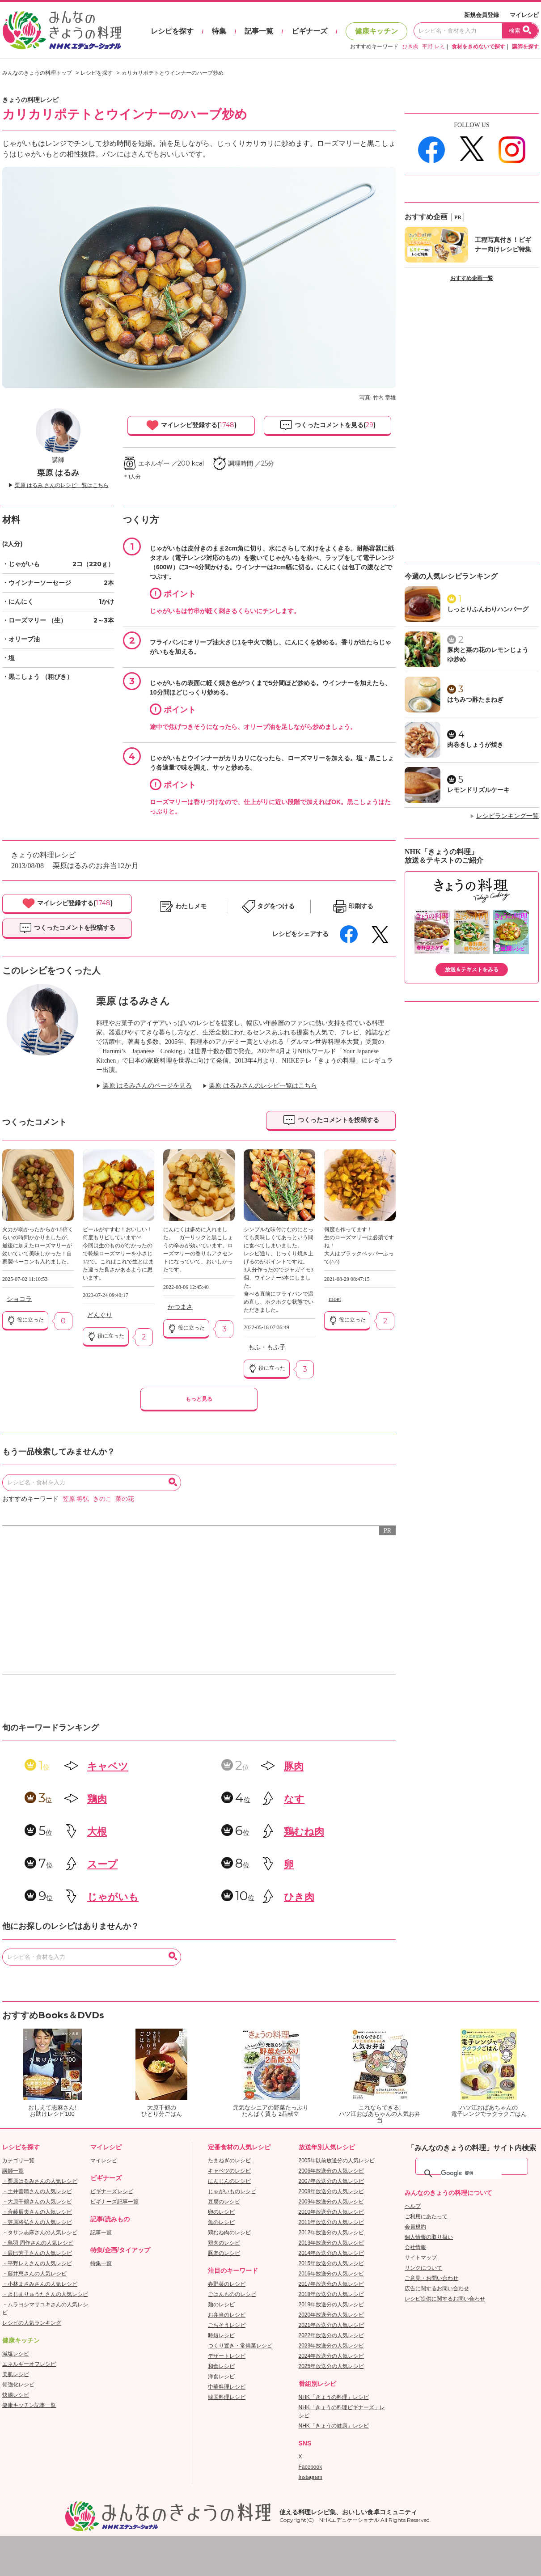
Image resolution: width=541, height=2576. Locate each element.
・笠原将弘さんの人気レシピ (37, 2222)
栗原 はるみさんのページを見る (147, 1085)
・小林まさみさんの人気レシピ (39, 2284)
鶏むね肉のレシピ (229, 2232)
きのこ (102, 1499)
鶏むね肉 (304, 1831)
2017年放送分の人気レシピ (331, 2284)
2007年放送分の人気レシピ (331, 2181)
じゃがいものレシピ (232, 2191)
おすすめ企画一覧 (471, 278)
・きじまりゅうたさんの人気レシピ (45, 2294)
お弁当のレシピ (226, 2315)
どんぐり (99, 1315)
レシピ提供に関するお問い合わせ (445, 2299)
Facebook (310, 2467)
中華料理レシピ (226, 2387)
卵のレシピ (221, 2212)
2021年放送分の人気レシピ (331, 2325)
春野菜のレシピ (226, 2284)
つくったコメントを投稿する (67, 928)
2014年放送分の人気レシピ (331, 2253)
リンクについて (423, 2268)
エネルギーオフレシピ (29, 2364)
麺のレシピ (221, 2304)
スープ (102, 1864)
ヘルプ (413, 2206)
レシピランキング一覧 (507, 816)
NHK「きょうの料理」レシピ (334, 2397)
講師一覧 (13, 2171)
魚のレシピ (221, 2222)
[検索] (471, 2173)
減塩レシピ (15, 2354)
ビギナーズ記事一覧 (114, 2202)
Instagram (310, 2477)
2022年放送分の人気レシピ (331, 2335)
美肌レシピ (15, 2374)
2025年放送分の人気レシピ (331, 2366)
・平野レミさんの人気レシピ (37, 2263)
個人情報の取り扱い (429, 2237)
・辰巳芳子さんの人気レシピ (37, 2253)
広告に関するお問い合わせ (437, 2288)
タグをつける (276, 906)
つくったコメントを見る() (327, 425)
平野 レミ (433, 46)
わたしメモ (191, 906)
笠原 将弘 (76, 1499)
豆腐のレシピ (224, 2202)
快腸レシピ (15, 2395)
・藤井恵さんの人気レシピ (34, 2274)
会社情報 (415, 2247)
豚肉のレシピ (224, 2253)
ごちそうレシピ (226, 2325)
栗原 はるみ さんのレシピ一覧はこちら (62, 485)
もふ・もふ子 (267, 1347)
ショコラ (19, 1299)
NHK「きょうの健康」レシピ (334, 2426)
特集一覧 (101, 2263)
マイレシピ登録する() (191, 425)
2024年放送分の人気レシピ (331, 2356)
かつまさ (180, 1307)
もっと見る (199, 1399)
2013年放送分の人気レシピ (331, 2243)
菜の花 (124, 1499)
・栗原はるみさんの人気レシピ (39, 2181)
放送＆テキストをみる (472, 969)
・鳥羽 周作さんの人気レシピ (37, 2243)
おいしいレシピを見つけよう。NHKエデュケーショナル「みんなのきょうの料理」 (62, 30)
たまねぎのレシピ (229, 2160)
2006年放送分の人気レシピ (331, 2171)
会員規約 (415, 2227)
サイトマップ (421, 2257)
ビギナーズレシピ (111, 2191)
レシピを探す (172, 31)
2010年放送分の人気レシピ (331, 2212)
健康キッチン (376, 31)
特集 (219, 31)
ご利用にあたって (426, 2216)
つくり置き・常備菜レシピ (240, 2346)
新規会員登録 (481, 15)
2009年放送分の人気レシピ (331, 2202)
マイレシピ (524, 15)
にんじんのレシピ (229, 2181)
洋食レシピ (221, 2376)
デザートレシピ (226, 2356)
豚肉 (294, 1766)
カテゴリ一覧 (18, 2160)
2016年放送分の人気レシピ (331, 2274)
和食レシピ (221, 2366)
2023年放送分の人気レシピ (331, 2346)
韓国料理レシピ (226, 2397)
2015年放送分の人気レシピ (331, 2263)
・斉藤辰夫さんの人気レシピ (37, 2212)
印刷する (360, 906)
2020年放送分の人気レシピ (331, 2315)
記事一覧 (259, 31)
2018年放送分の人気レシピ (331, 2294)
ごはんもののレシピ (232, 2294)
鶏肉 (97, 1799)
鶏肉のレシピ (224, 2243)
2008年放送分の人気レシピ (331, 2191)
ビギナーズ (309, 31)
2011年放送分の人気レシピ (331, 2222)
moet (335, 1299)
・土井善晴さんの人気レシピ (37, 2191)
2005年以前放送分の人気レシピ (337, 2160)
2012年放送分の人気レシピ (331, 2232)
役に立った (25, 1320)
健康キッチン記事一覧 (29, 2405)
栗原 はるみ (58, 472)
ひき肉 (410, 46)
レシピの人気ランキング (31, 2323)
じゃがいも (113, 1896)
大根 (97, 1831)
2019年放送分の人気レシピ (331, 2304)
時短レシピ (221, 2335)
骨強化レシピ (18, 2384)
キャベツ (107, 1766)
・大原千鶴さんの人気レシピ (37, 2202)
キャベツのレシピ (229, 2171)
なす (294, 1799)
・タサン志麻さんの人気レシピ (39, 2232)
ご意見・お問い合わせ (431, 2278)
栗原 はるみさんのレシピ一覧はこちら (263, 1085)
